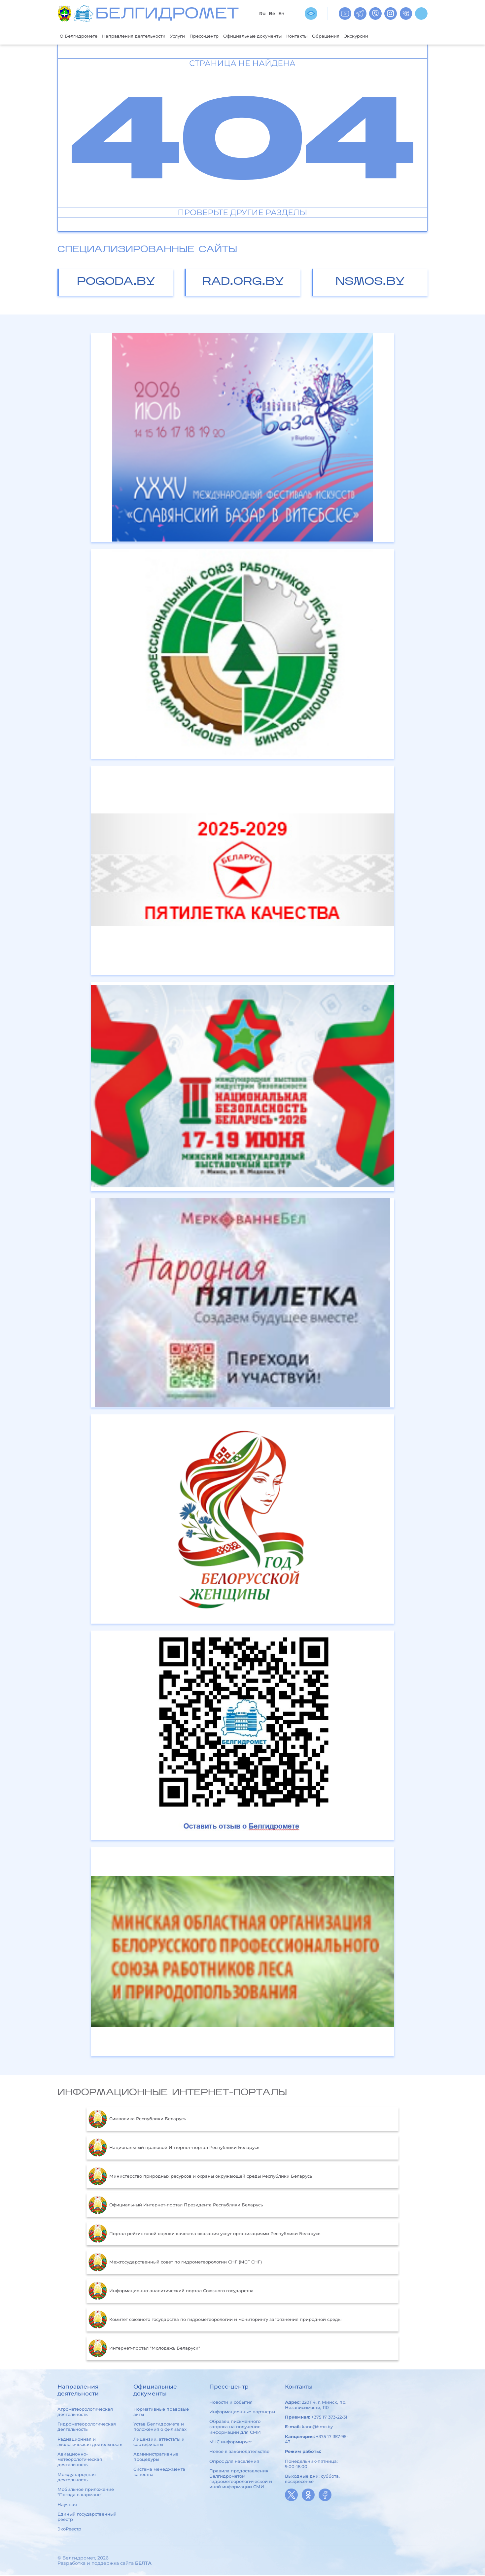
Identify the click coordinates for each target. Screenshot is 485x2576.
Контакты (330, 36)
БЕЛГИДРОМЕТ (167, 14)
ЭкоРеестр (69, 2529)
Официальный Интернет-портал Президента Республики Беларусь (175, 2206)
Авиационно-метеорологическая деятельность (79, 2460)
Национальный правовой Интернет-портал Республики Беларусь (173, 2148)
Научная (67, 2505)
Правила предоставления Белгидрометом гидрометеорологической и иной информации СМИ (240, 2479)
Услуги (194, 36)
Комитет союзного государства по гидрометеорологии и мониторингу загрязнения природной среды (214, 2320)
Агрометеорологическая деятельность (85, 2412)
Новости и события (231, 2402)
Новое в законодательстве (239, 2452)
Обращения (362, 36)
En (281, 14)
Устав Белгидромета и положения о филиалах (160, 2427)
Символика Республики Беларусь (137, 2119)
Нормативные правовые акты (161, 2412)
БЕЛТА (143, 2564)
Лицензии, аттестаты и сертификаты (159, 2442)
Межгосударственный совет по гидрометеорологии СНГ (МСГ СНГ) (174, 2263)
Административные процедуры (155, 2457)
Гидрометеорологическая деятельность (86, 2427)
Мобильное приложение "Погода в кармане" (85, 2492)
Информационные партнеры (242, 2412)
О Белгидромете (81, 36)
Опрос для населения (234, 2461)
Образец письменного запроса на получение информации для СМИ (235, 2427)
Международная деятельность (76, 2477)
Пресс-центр (224, 36)
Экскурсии (397, 36)
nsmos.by (370, 282)
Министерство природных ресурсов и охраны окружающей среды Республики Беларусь (200, 2177)
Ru (262, 14)
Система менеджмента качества (159, 2472)
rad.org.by (243, 282)
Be (272, 14)
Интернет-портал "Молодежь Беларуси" (144, 2349)
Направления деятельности (144, 36)
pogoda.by (116, 282)
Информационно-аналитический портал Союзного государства (170, 2291)
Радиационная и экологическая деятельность (89, 2442)
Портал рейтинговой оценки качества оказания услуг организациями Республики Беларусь (204, 2234)
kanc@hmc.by (317, 2427)
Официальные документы (279, 36)
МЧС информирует (230, 2442)
